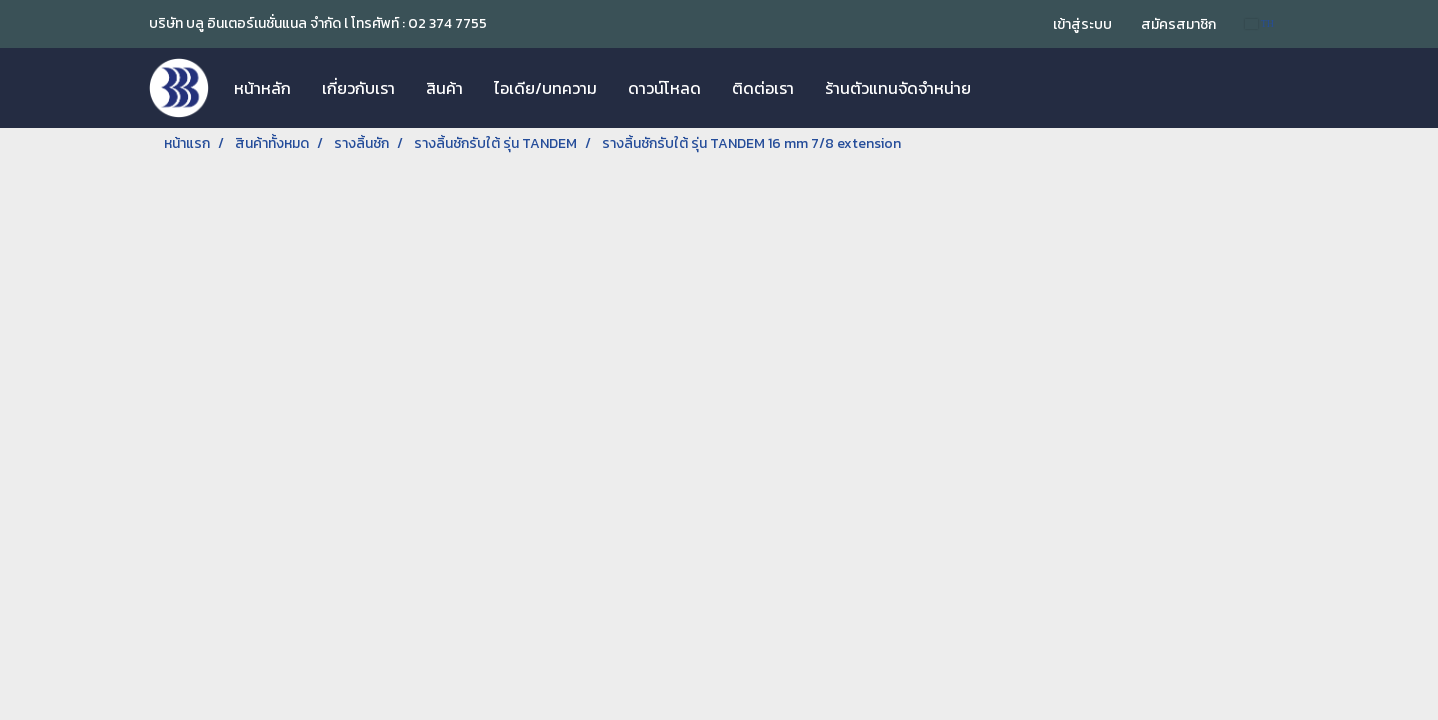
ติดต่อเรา (763, 88)
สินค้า (444, 88)
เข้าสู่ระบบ (1082, 24)
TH (1259, 23)
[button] (1004, 88)
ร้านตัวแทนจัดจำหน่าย (898, 88)
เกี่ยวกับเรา (358, 88)
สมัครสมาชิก (1178, 24)
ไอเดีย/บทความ (545, 88)
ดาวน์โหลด (664, 88)
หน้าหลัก (262, 88)
